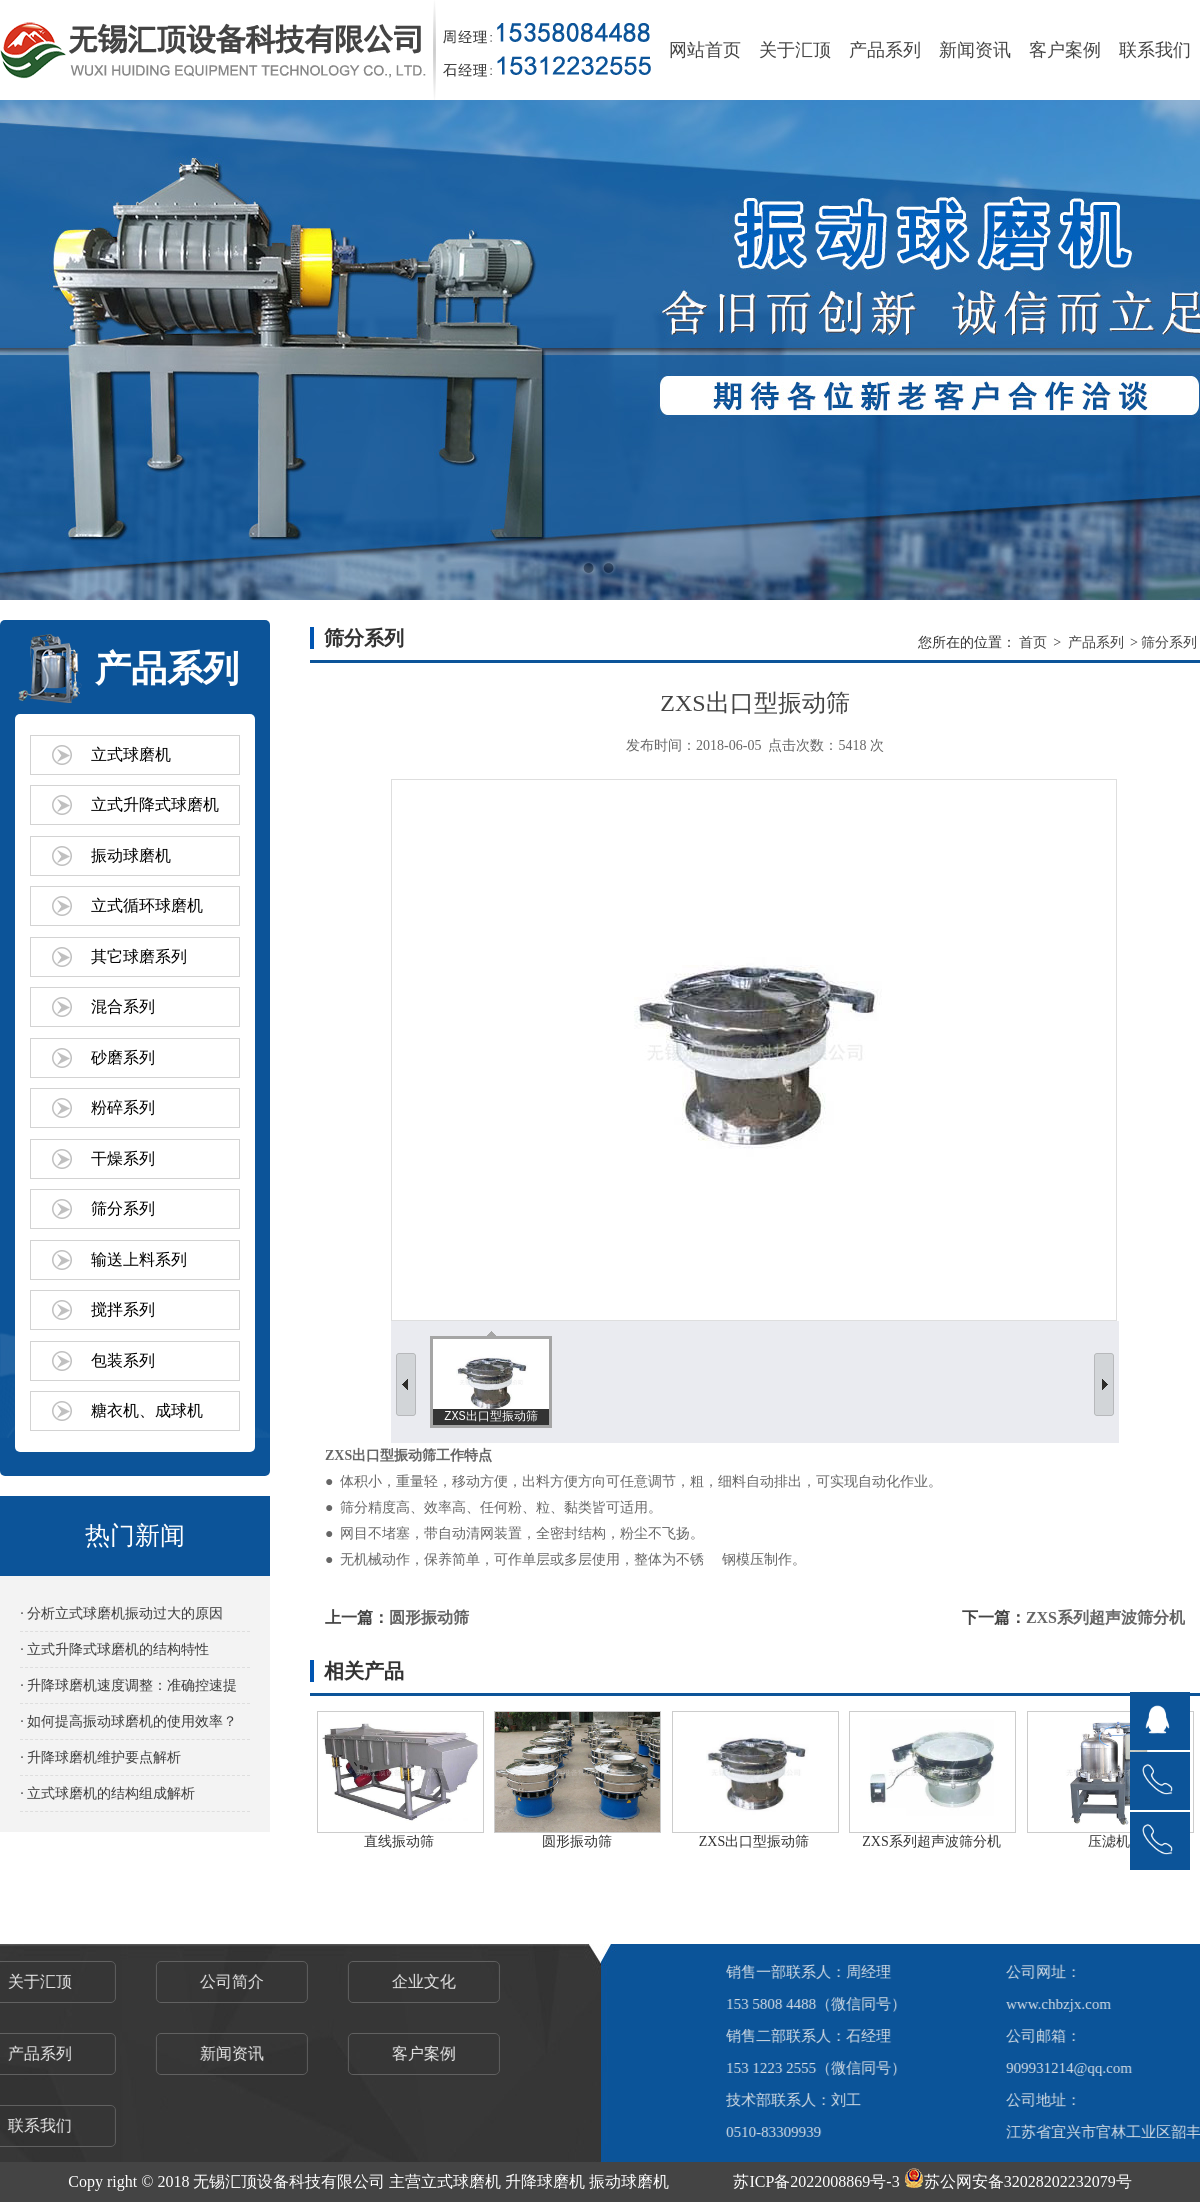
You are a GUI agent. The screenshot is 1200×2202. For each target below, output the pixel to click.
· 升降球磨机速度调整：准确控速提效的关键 (128, 1690)
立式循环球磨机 (147, 905)
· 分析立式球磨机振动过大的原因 (121, 1613)
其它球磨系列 (139, 956)
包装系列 (123, 1360)
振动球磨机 (131, 855)
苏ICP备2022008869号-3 (816, 2181)
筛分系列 (123, 1208)
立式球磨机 (131, 754)
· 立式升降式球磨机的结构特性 (114, 1649)
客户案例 (1065, 50)
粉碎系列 (123, 1107)
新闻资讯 (975, 50)
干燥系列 (123, 1158)
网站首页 (705, 50)
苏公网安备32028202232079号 (1018, 2181)
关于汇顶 (795, 50)
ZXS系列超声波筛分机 (1105, 1617)
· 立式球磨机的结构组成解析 (107, 1793)
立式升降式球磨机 (155, 804)
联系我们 (1155, 50)
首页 (1033, 642)
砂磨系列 (123, 1057)
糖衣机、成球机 (147, 1410)
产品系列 (885, 50)
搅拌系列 (123, 1309)
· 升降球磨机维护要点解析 (100, 1757)
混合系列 (123, 1006)
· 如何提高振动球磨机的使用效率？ (128, 1721)
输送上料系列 (139, 1259)
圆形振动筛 (429, 1617)
